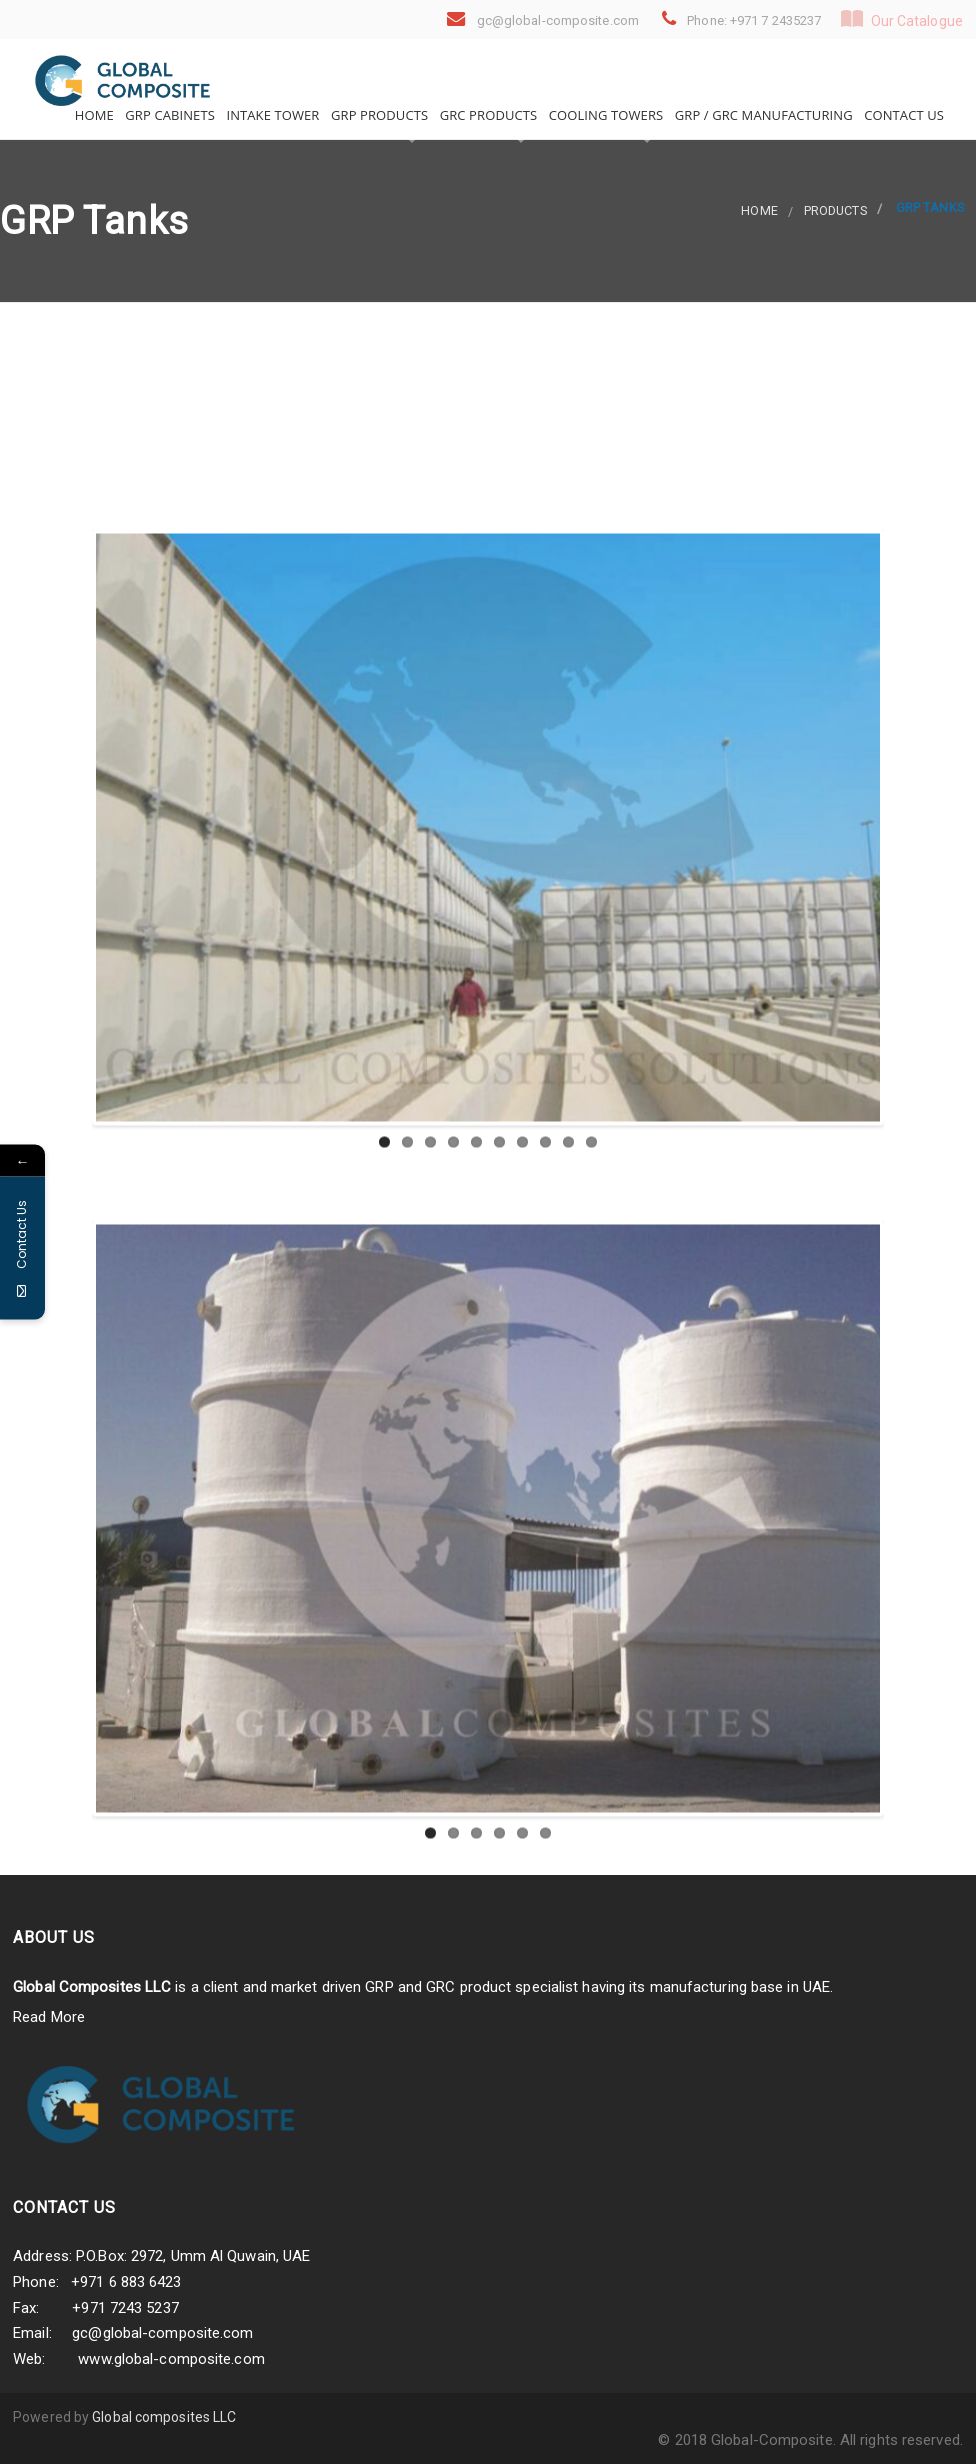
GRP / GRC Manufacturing (761, 115)
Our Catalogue (902, 19)
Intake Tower (271, 115)
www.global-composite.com (171, 2359)
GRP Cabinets (168, 115)
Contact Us (902, 115)
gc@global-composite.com (162, 2333)
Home (92, 115)
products (835, 210)
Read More (49, 2017)
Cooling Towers (604, 115)
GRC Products (486, 115)
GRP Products (378, 115)
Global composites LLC (164, 2417)
